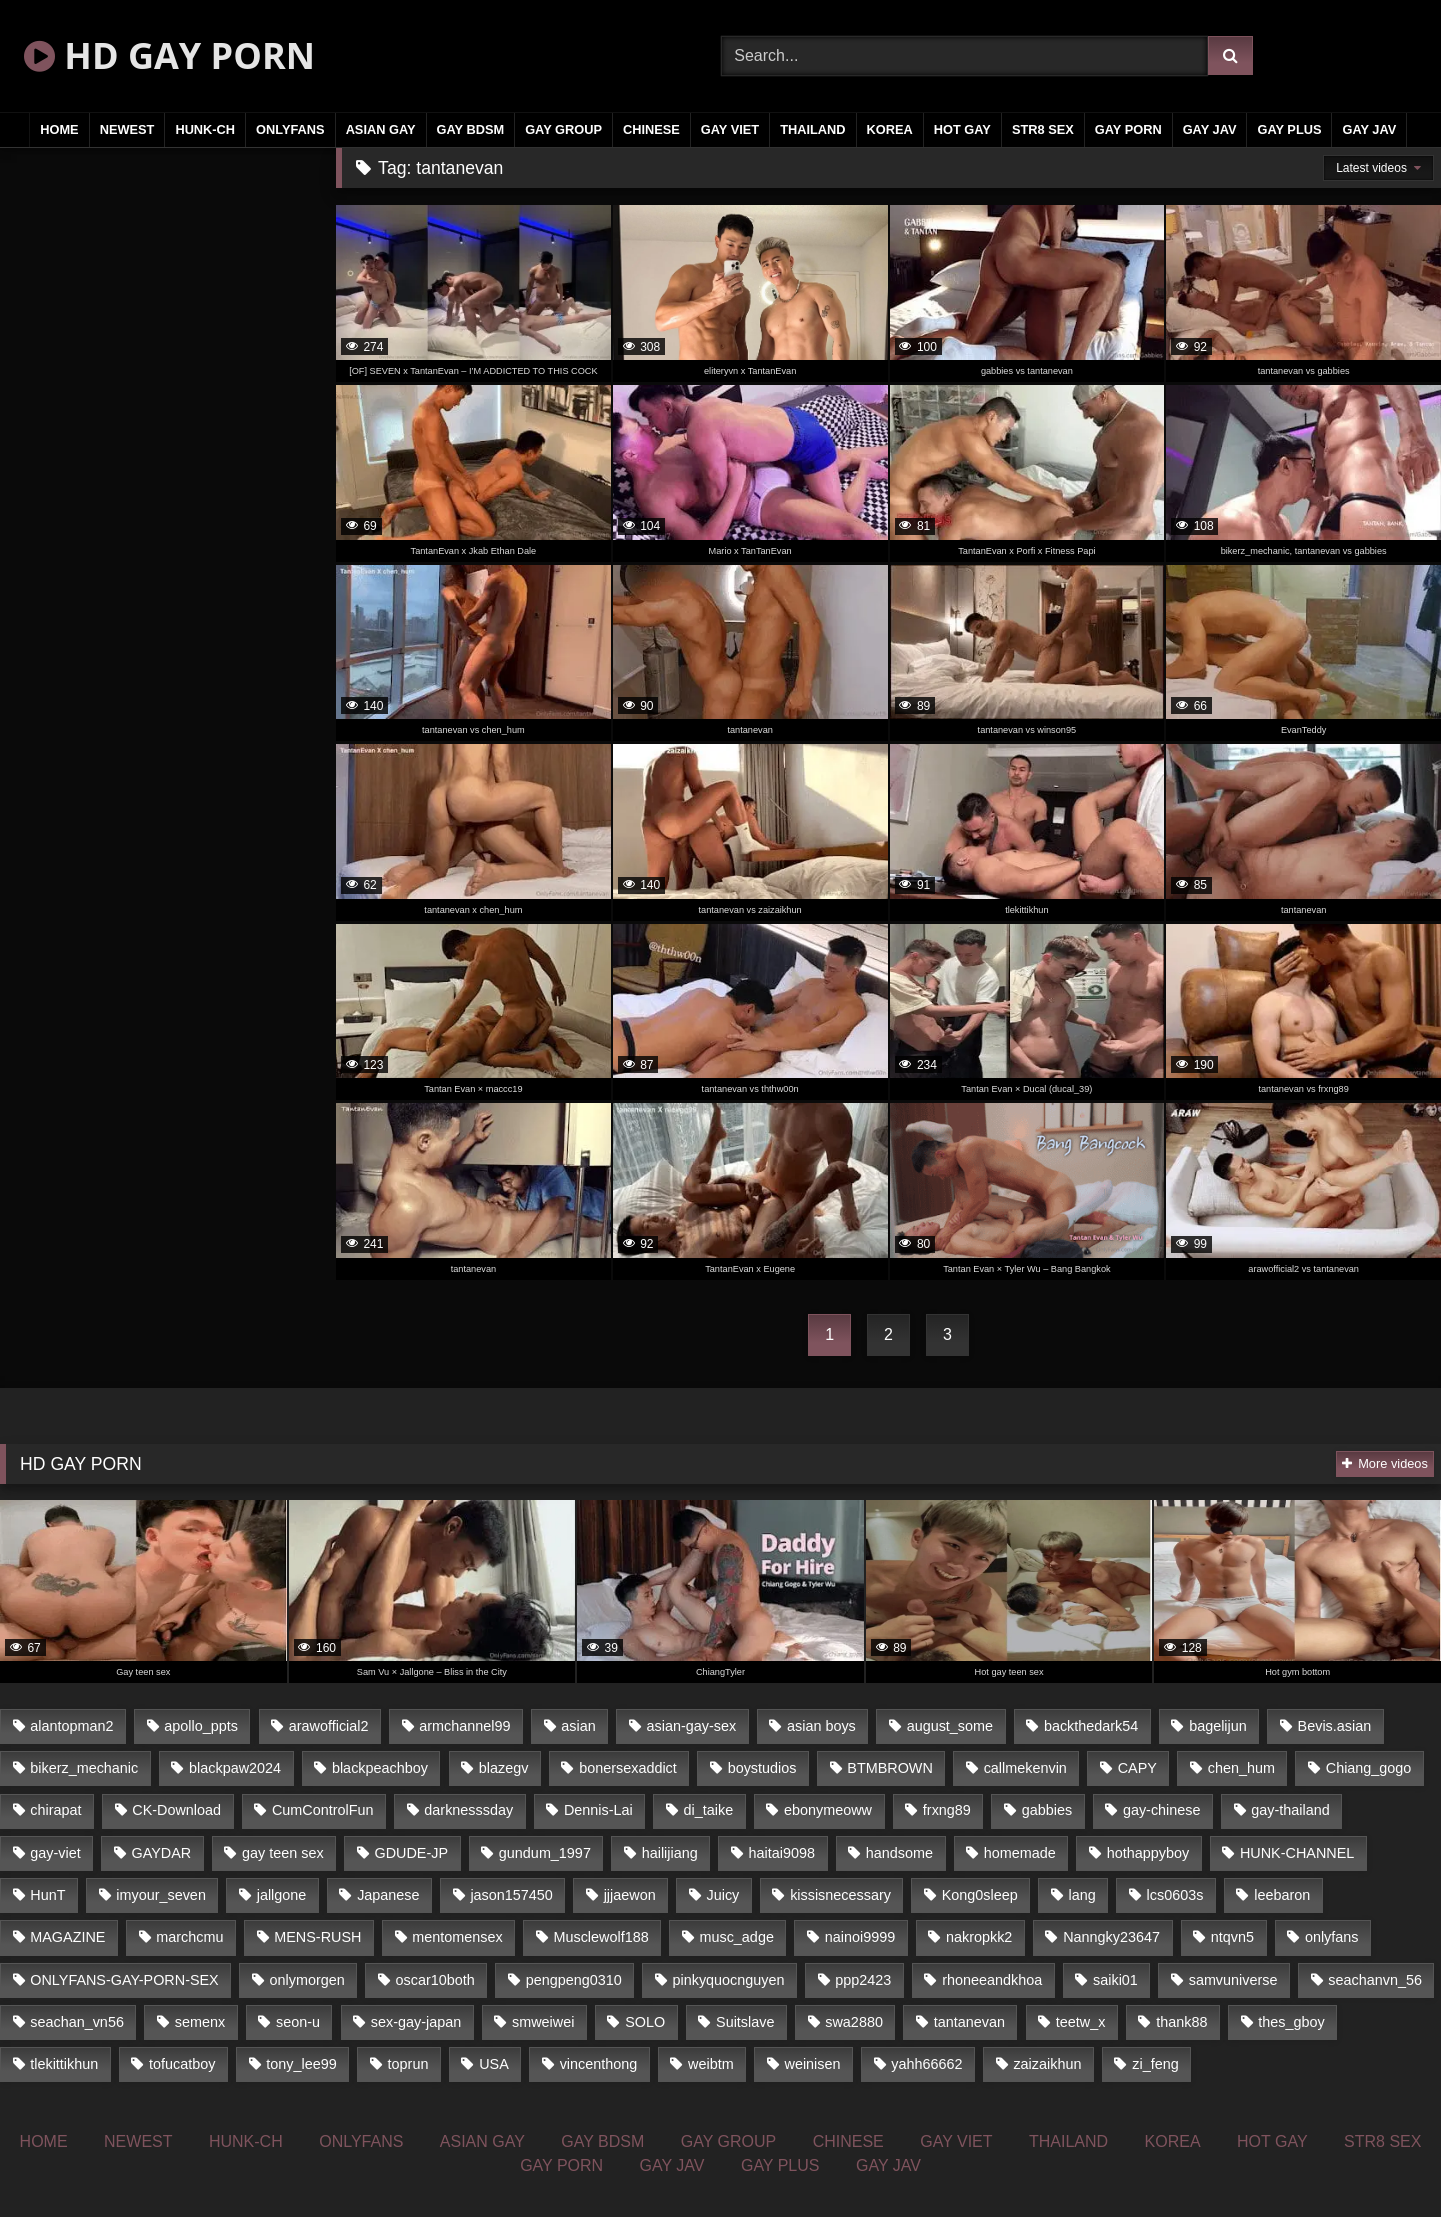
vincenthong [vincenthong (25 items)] (599, 2064)
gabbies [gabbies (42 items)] (1047, 1810)
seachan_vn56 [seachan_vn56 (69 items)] (77, 2022)
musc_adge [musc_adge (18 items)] (736, 1937)
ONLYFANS (290, 129)
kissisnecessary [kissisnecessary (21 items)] (840, 1895)
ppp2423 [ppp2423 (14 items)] (863, 1980)
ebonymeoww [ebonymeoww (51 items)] (828, 1810)
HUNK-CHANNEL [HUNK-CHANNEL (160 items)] (1297, 1853)
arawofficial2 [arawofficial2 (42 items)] (329, 1726)
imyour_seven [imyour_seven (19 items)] (161, 1895)
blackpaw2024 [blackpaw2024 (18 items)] (235, 1768)
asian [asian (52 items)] (578, 1726)
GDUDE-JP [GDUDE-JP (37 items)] (411, 1853)
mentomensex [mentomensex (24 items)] (457, 1937)
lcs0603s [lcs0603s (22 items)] (1175, 1895)
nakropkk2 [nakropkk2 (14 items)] (979, 1937)
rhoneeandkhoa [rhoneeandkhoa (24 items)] (992, 1980)
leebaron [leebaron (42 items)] (1282, 1895)
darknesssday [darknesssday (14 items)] (468, 1810)
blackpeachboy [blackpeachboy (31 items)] (380, 1768)
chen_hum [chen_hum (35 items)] (1241, 1768)
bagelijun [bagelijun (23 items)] (1218, 1726)
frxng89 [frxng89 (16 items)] (947, 1810)
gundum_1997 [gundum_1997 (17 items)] (545, 1853)
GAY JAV (1210, 129)
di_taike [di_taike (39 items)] (709, 1810)
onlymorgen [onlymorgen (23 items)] (307, 1980)
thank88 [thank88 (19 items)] (1181, 2022)
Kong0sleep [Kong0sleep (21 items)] (980, 1895)
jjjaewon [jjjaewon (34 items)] (630, 1895)
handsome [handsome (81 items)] (899, 1853)
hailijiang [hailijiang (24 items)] (670, 1853)
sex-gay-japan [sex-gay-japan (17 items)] (416, 2022)
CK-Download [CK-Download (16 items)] (176, 1810)
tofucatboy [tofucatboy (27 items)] (182, 2064)
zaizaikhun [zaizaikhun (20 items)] (1047, 2064)
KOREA (890, 129)
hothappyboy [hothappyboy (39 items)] (1148, 1853)
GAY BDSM (471, 129)
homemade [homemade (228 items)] (1020, 1853)
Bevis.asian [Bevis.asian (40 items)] (1335, 1726)
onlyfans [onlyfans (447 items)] (1332, 1937)
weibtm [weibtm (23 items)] (711, 2064)
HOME (59, 129)
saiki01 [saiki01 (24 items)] (1115, 1980)
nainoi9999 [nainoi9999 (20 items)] (860, 1937)
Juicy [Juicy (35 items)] (723, 1895)
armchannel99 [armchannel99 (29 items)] (464, 1726)
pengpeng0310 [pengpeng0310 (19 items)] (574, 1980)
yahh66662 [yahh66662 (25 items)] (926, 2064)
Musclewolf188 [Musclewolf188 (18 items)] (600, 1937)
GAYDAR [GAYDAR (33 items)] (161, 1853)
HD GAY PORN (169, 55)
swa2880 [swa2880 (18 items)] (854, 2022)
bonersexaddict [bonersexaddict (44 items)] (628, 1768)
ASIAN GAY (381, 129)
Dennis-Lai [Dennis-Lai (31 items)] (598, 1810)
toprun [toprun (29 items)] (408, 2064)
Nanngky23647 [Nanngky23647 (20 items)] (1111, 1937)
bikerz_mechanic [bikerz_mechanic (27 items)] (84, 1768)
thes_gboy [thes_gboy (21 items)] (1291, 2022)
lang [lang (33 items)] (1082, 1895)
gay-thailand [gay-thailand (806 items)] (1290, 1810)
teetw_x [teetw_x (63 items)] (1081, 2022)
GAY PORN (1128, 129)
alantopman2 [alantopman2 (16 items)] (71, 1726)
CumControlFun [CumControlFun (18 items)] (323, 1810)
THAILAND (812, 129)
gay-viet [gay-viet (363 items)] (55, 1853)
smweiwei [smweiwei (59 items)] (543, 2022)
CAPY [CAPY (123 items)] (1137, 1768)
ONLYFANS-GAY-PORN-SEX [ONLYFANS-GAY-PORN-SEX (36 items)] (124, 1980)
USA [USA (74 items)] (494, 2064)
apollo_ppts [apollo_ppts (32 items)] (201, 1726)
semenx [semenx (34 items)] (200, 2022)
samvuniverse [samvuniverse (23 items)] (1233, 1980)
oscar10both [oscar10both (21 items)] (435, 1980)
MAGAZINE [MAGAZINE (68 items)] (67, 1937)
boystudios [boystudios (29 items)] (762, 1768)
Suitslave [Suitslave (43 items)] (745, 2022)
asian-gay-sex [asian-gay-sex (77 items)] (692, 1726)
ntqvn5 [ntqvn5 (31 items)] (1232, 1937)
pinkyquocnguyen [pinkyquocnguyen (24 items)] (729, 1980)
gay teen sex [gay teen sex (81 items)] (283, 1853)
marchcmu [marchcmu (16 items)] (189, 1937)
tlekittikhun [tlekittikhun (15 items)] (64, 2064)
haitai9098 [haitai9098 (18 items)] (782, 1853)
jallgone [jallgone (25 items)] (282, 1895)
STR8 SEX (1043, 129)
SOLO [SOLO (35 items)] (645, 2022)
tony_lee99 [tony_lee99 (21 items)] (301, 2064)
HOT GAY (962, 129)
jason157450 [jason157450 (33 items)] (511, 1895)
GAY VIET (730, 129)
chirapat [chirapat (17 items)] (55, 1810)
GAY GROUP (563, 129)
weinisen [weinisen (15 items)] (813, 2064)
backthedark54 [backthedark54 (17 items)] (1091, 1726)
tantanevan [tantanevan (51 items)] (969, 2022)
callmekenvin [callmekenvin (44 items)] (1025, 1768)
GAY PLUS (1289, 129)
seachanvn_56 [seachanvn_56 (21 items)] (1375, 1980)
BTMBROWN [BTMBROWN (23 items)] (890, 1768)
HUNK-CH (205, 129)
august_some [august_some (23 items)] (950, 1726)
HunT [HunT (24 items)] (47, 1895)
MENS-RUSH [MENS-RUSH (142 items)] (317, 1937)
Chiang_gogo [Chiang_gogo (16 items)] (1369, 1768)
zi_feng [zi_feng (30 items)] (1155, 2064)
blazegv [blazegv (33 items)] (504, 1768)
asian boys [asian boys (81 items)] (821, 1726)
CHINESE (651, 129)
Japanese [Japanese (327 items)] (388, 1895)
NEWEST (127, 129)
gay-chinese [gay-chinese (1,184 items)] (1162, 1810)
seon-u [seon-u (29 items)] (298, 2022)
